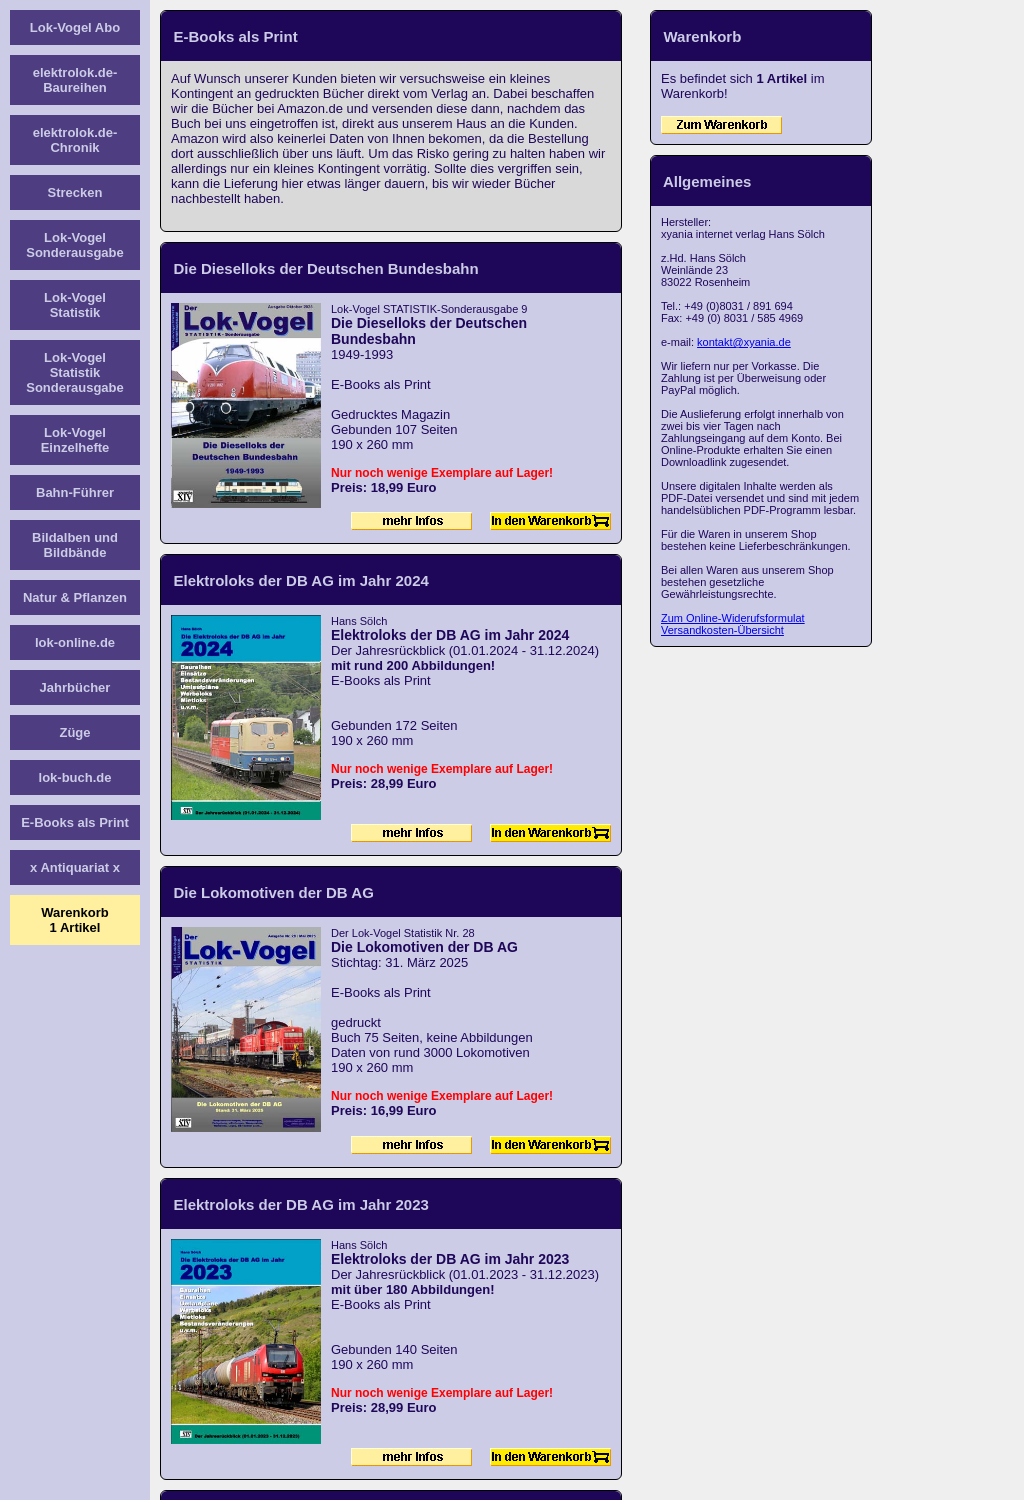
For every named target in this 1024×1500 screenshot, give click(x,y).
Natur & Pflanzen (75, 597)
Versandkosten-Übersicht (722, 630)
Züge (74, 732)
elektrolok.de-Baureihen (75, 80)
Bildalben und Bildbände (75, 545)
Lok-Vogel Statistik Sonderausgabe (75, 372)
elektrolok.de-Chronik (75, 140)
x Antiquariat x (75, 867)
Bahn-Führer (75, 492)
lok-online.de (75, 642)
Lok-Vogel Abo (75, 27)
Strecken (75, 192)
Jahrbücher (75, 687)
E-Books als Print (75, 822)
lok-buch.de (75, 777)
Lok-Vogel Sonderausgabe (75, 245)
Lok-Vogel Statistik (75, 305)
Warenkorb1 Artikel (74, 920)
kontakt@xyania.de (744, 342)
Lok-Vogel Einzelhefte (75, 440)
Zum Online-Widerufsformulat (733, 618)
